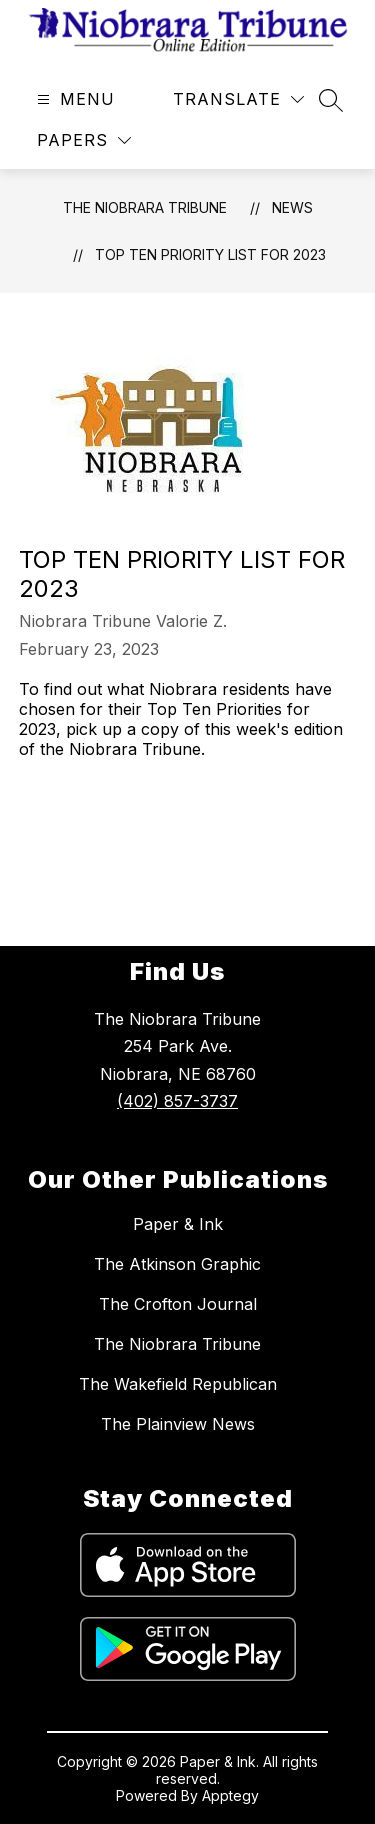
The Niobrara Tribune (145, 207)
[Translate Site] (238, 99)
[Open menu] (73, 99)
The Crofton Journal (178, 1304)
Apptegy (230, 1795)
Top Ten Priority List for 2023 (210, 254)
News (292, 207)
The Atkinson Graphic (177, 1264)
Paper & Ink (178, 1224)
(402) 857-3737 (177, 1101)
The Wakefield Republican (178, 1384)
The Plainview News (178, 1424)
